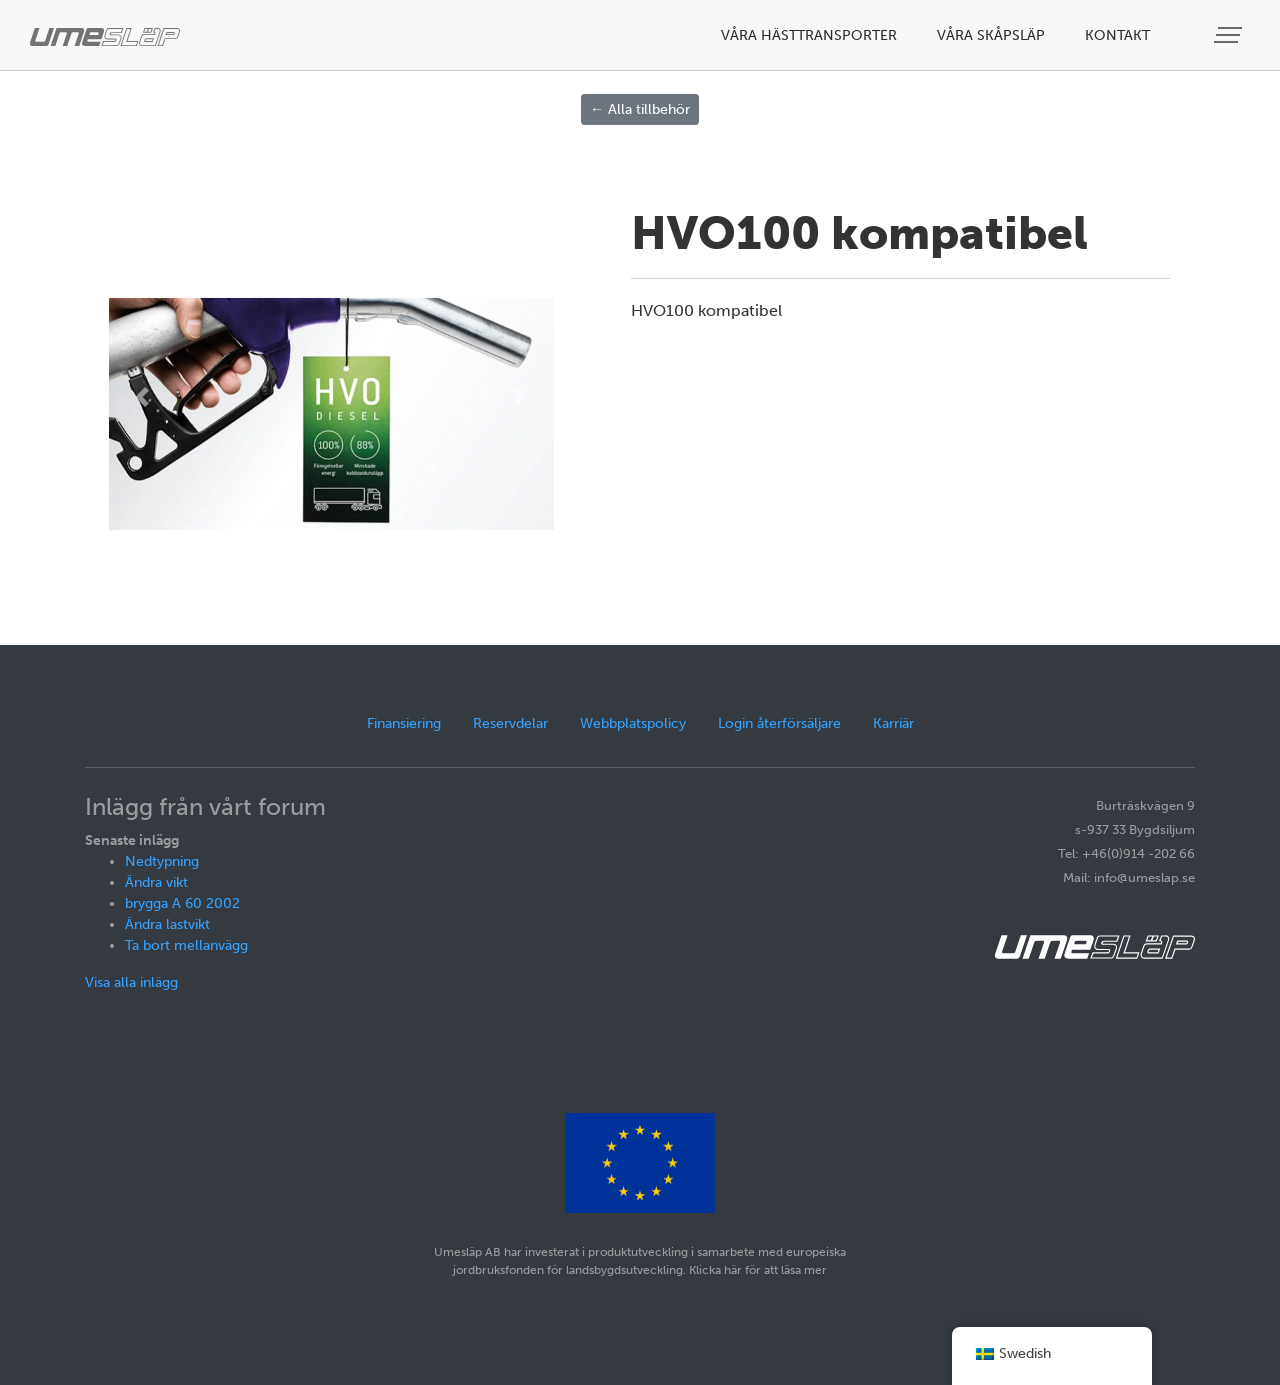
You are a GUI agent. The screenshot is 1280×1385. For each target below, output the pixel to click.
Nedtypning (162, 861)
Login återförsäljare (779, 723)
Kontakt (1117, 35)
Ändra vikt (156, 882)
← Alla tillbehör (640, 109)
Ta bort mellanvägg (186, 945)
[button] (142, 397)
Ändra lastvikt (167, 924)
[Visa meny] (1230, 35)
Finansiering (404, 723)
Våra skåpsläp (991, 35)
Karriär (893, 723)
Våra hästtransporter (809, 35)
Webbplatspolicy (633, 723)
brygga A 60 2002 (182, 903)
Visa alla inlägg (131, 982)
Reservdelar (510, 723)
